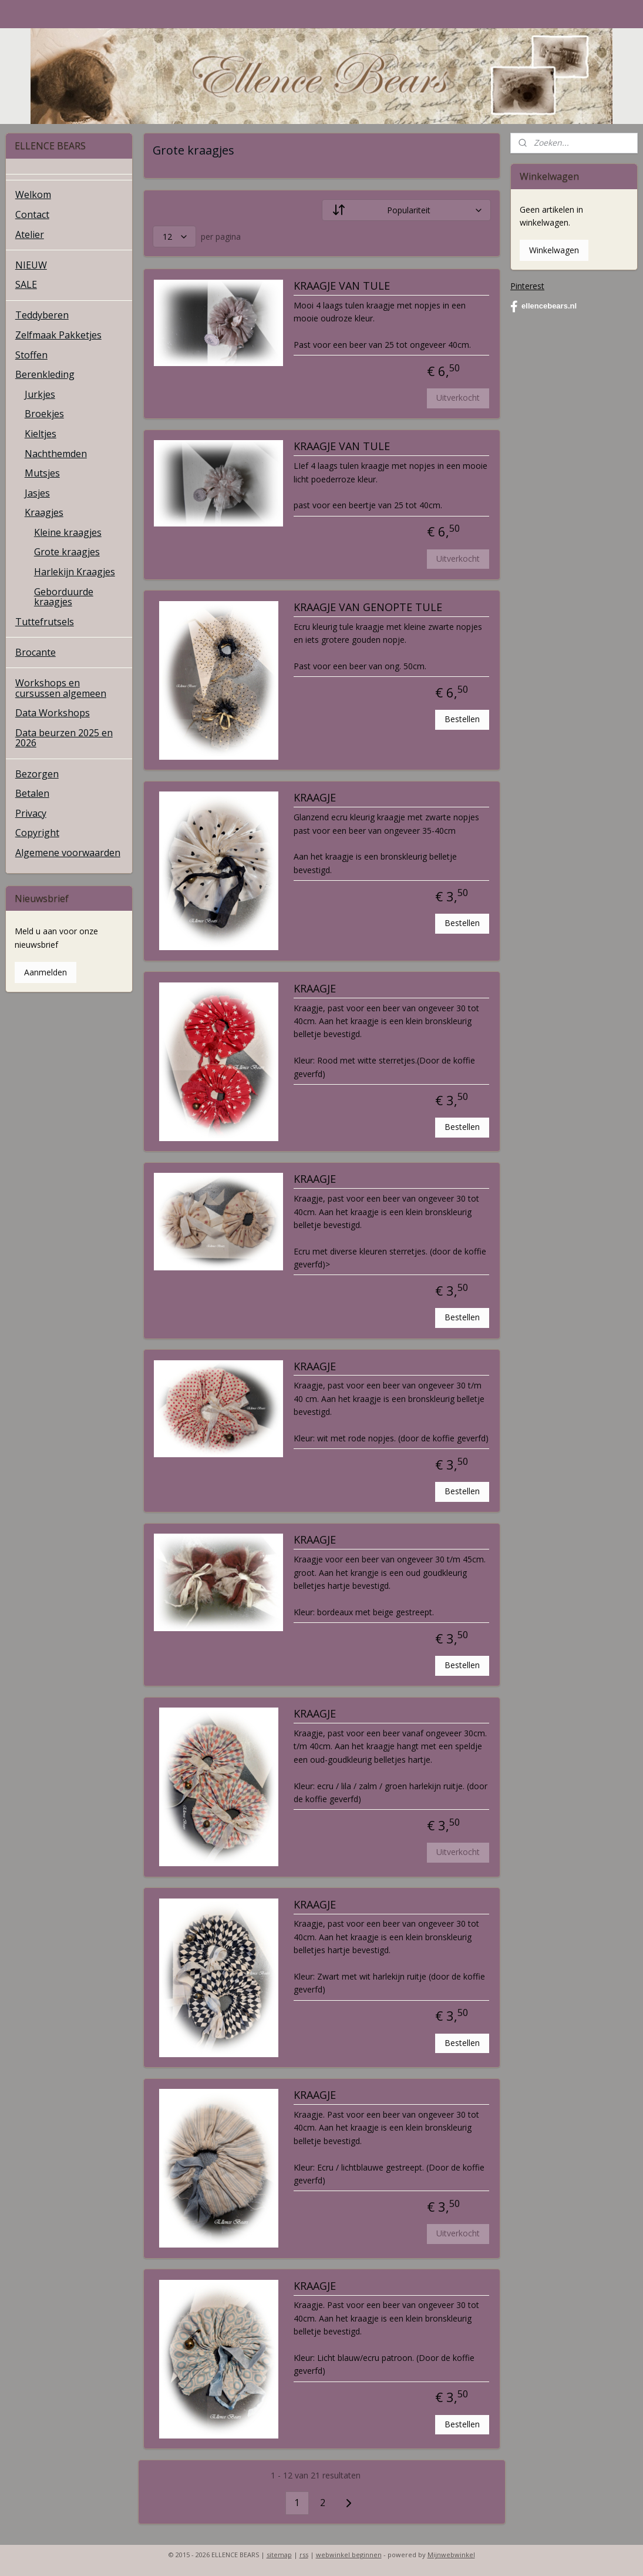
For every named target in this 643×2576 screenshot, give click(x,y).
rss (303, 2554)
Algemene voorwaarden (67, 852)
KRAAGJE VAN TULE (341, 286)
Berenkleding (45, 374)
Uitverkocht (458, 397)
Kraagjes (44, 512)
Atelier (29, 234)
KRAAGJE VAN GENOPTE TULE (367, 607)
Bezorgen (37, 773)
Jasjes (37, 493)
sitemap (279, 2554)
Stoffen (31, 354)
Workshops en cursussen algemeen (60, 688)
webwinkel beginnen (349, 2554)
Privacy (30, 813)
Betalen (32, 793)
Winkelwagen (554, 250)
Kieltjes (40, 433)
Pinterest (527, 285)
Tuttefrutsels (44, 621)
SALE (26, 284)
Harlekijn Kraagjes (74, 571)
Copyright (37, 832)
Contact (32, 214)
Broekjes (44, 413)
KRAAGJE (314, 798)
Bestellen (462, 718)
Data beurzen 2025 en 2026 (64, 738)
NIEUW (31, 265)
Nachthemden (56, 453)
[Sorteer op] (406, 210)
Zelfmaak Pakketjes (58, 334)
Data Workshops (52, 712)
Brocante (35, 652)
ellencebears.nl (543, 307)
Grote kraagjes (67, 551)
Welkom (33, 194)
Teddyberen (42, 314)
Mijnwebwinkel (451, 2554)
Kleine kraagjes (68, 532)
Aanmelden (45, 972)
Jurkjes (40, 394)
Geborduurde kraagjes (63, 597)
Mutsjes (42, 473)
